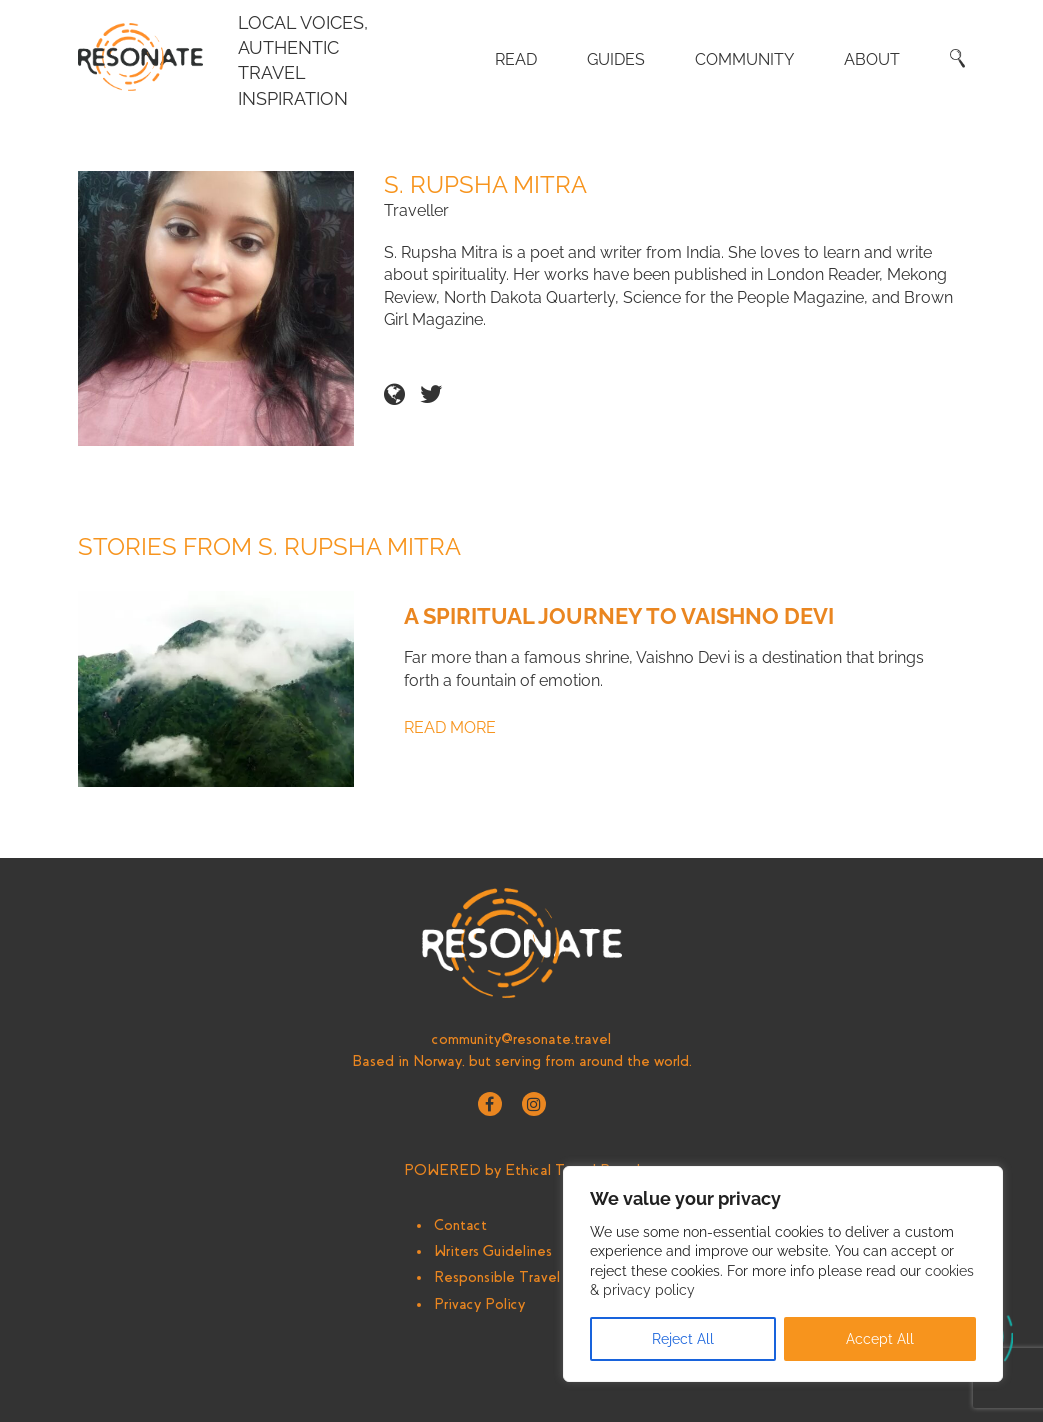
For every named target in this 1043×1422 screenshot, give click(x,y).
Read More (450, 727)
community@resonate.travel (521, 1039)
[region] (783, 1274)
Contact (460, 1225)
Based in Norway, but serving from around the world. (522, 1061)
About (872, 59)
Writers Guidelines (493, 1251)
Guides (616, 59)
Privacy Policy (479, 1304)
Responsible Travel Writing (522, 1277)
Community (744, 59)
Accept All (880, 1339)
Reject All (683, 1339)
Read (516, 59)
